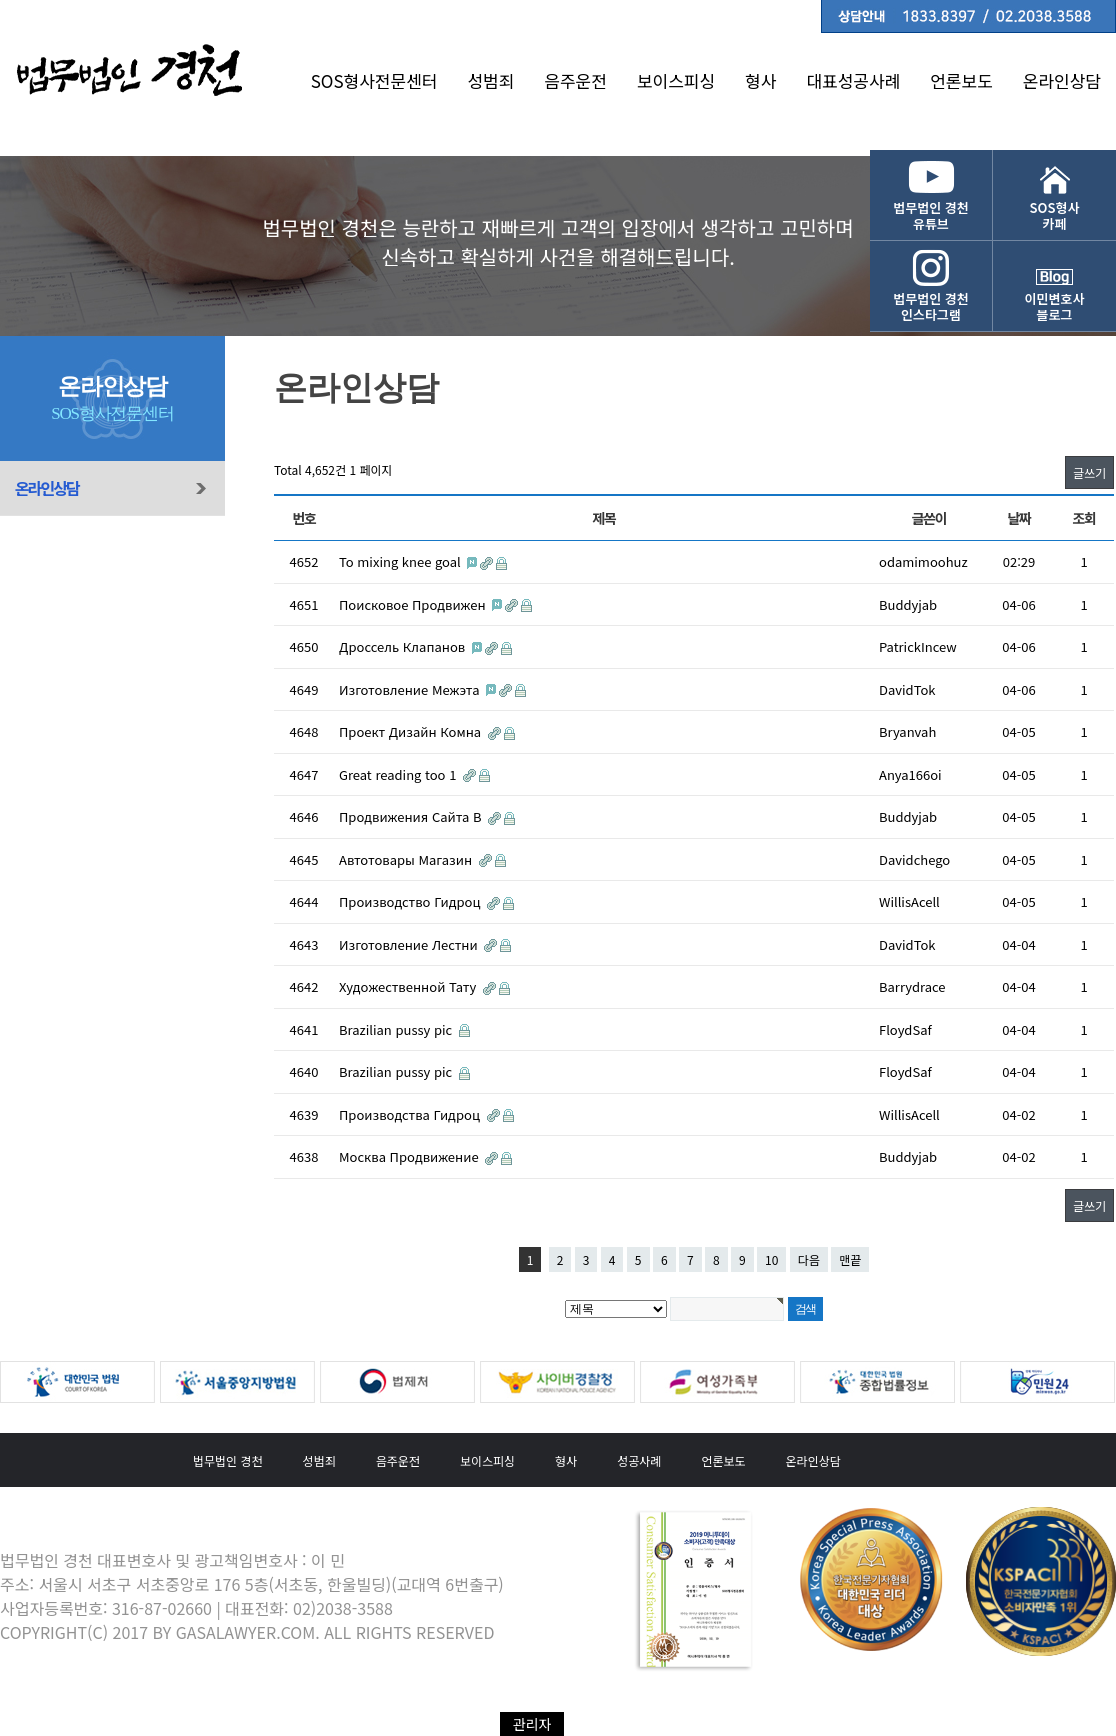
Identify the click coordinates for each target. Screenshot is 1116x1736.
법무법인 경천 (228, 1460)
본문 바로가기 (0, 0)
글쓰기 (1089, 472)
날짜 (1019, 518)
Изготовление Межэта (411, 689)
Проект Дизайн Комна (412, 731)
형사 (760, 80)
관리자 (532, 1724)
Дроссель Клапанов (404, 646)
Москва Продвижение (410, 1156)
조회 (1084, 518)
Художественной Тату (409, 986)
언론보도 (961, 80)
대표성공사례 (853, 80)
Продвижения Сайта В (412, 816)
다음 (809, 1259)
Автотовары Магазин (407, 859)
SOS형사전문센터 (374, 80)
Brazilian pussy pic (397, 1029)
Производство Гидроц (411, 901)
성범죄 (490, 80)
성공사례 (639, 1460)
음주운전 (575, 80)
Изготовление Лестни (410, 944)
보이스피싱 (676, 80)
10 (771, 1259)
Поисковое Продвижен (414, 604)
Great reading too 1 (399, 774)
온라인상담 (1062, 80)
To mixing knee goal (401, 561)
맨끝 (850, 1259)
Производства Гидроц (411, 1114)
